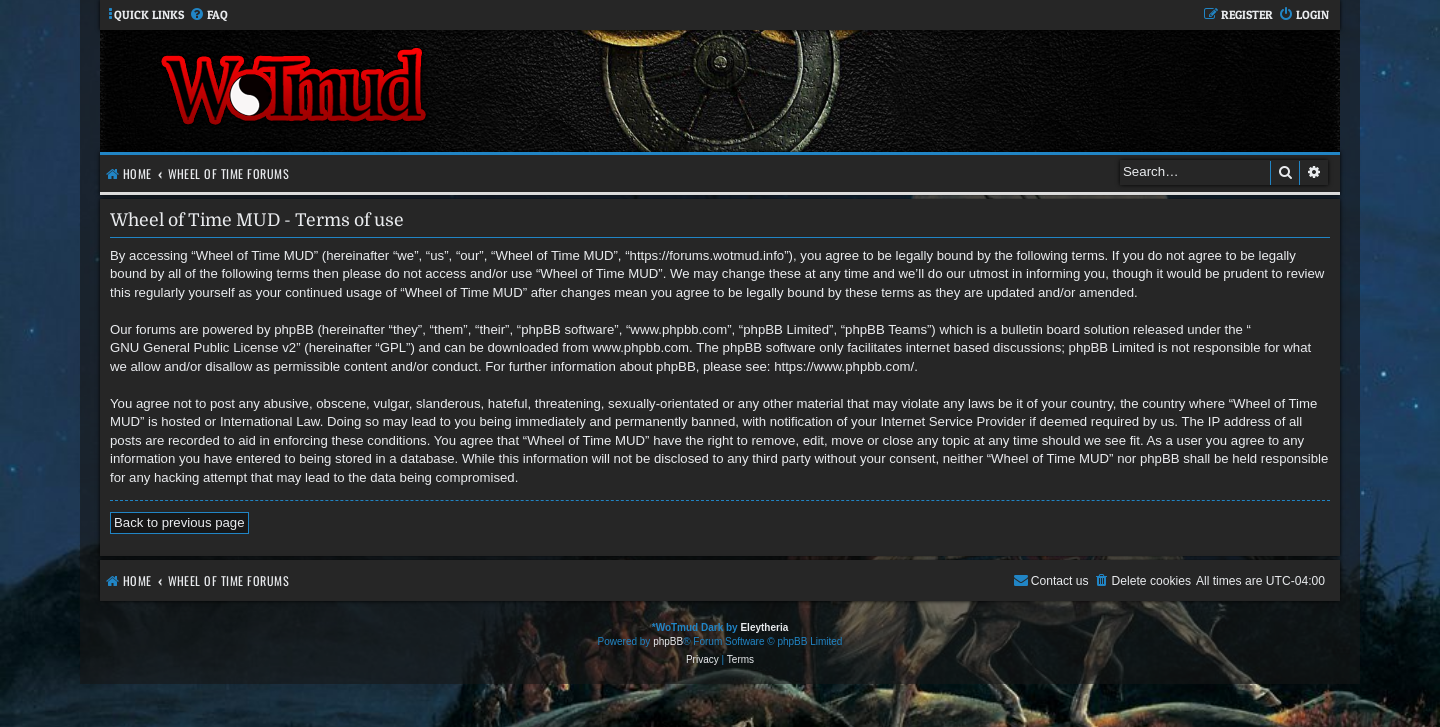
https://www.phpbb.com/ (844, 366)
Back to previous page (179, 522)
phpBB (668, 641)
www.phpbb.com (640, 347)
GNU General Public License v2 (203, 347)
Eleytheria (764, 627)
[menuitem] (208, 15)
